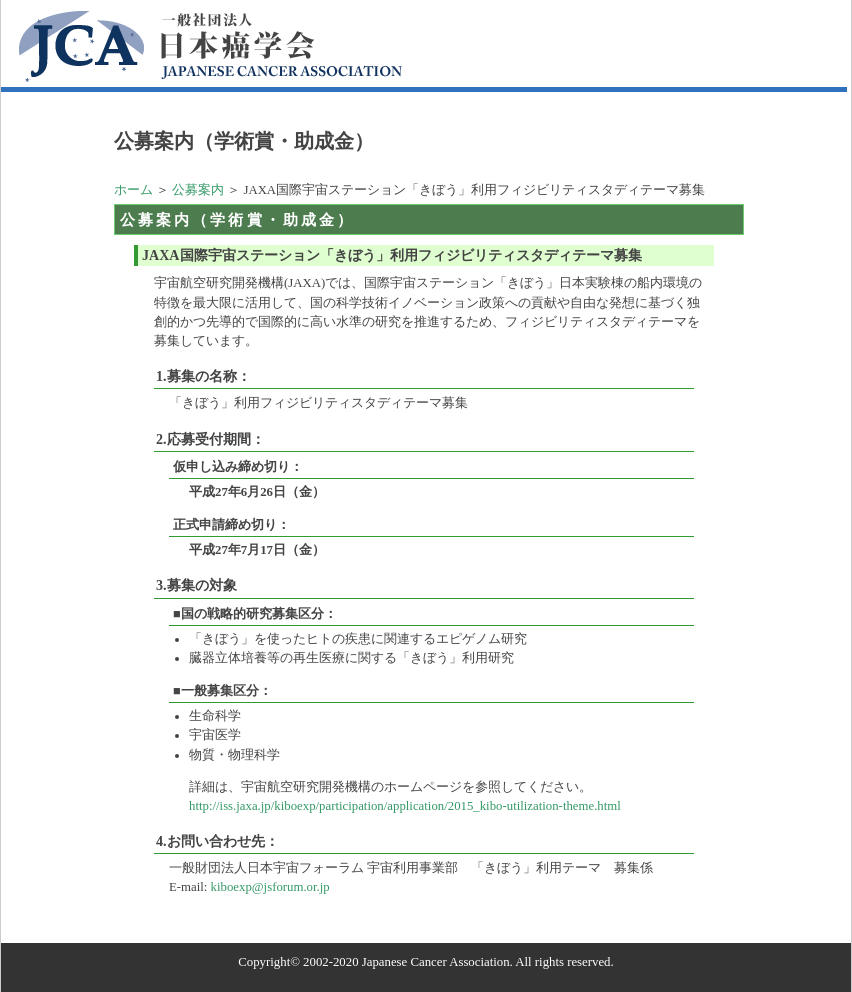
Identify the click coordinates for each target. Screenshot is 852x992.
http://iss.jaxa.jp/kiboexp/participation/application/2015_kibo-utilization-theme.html (405, 806)
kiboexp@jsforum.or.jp (270, 887)
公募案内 (198, 190)
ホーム (133, 190)
